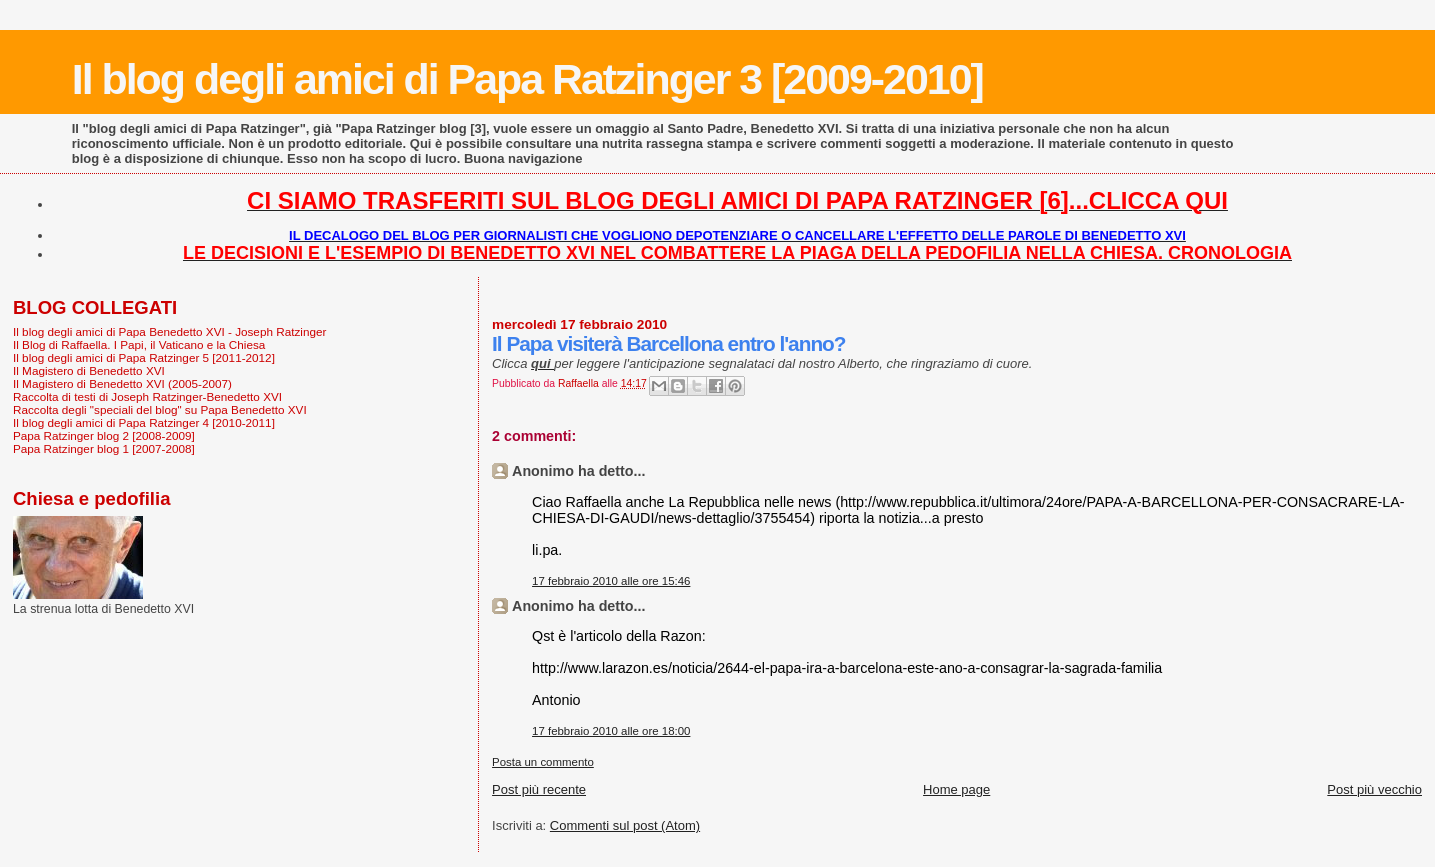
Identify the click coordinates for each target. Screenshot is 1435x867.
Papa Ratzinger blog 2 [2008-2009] (104, 435)
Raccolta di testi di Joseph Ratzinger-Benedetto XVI (147, 396)
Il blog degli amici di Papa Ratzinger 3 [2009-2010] (527, 79)
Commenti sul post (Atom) (625, 825)
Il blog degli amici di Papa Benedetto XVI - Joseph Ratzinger (169, 331)
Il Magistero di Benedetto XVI (89, 370)
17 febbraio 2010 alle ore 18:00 (611, 731)
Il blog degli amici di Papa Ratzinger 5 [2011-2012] (144, 357)
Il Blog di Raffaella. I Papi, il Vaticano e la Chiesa (139, 344)
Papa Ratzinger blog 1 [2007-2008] (104, 448)
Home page (956, 789)
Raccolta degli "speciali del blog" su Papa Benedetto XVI (160, 409)
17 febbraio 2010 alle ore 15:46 (611, 581)
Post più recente (539, 789)
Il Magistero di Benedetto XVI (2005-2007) (122, 383)
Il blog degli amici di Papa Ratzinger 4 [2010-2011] (144, 422)
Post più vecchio (1374, 789)
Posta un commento (543, 762)
